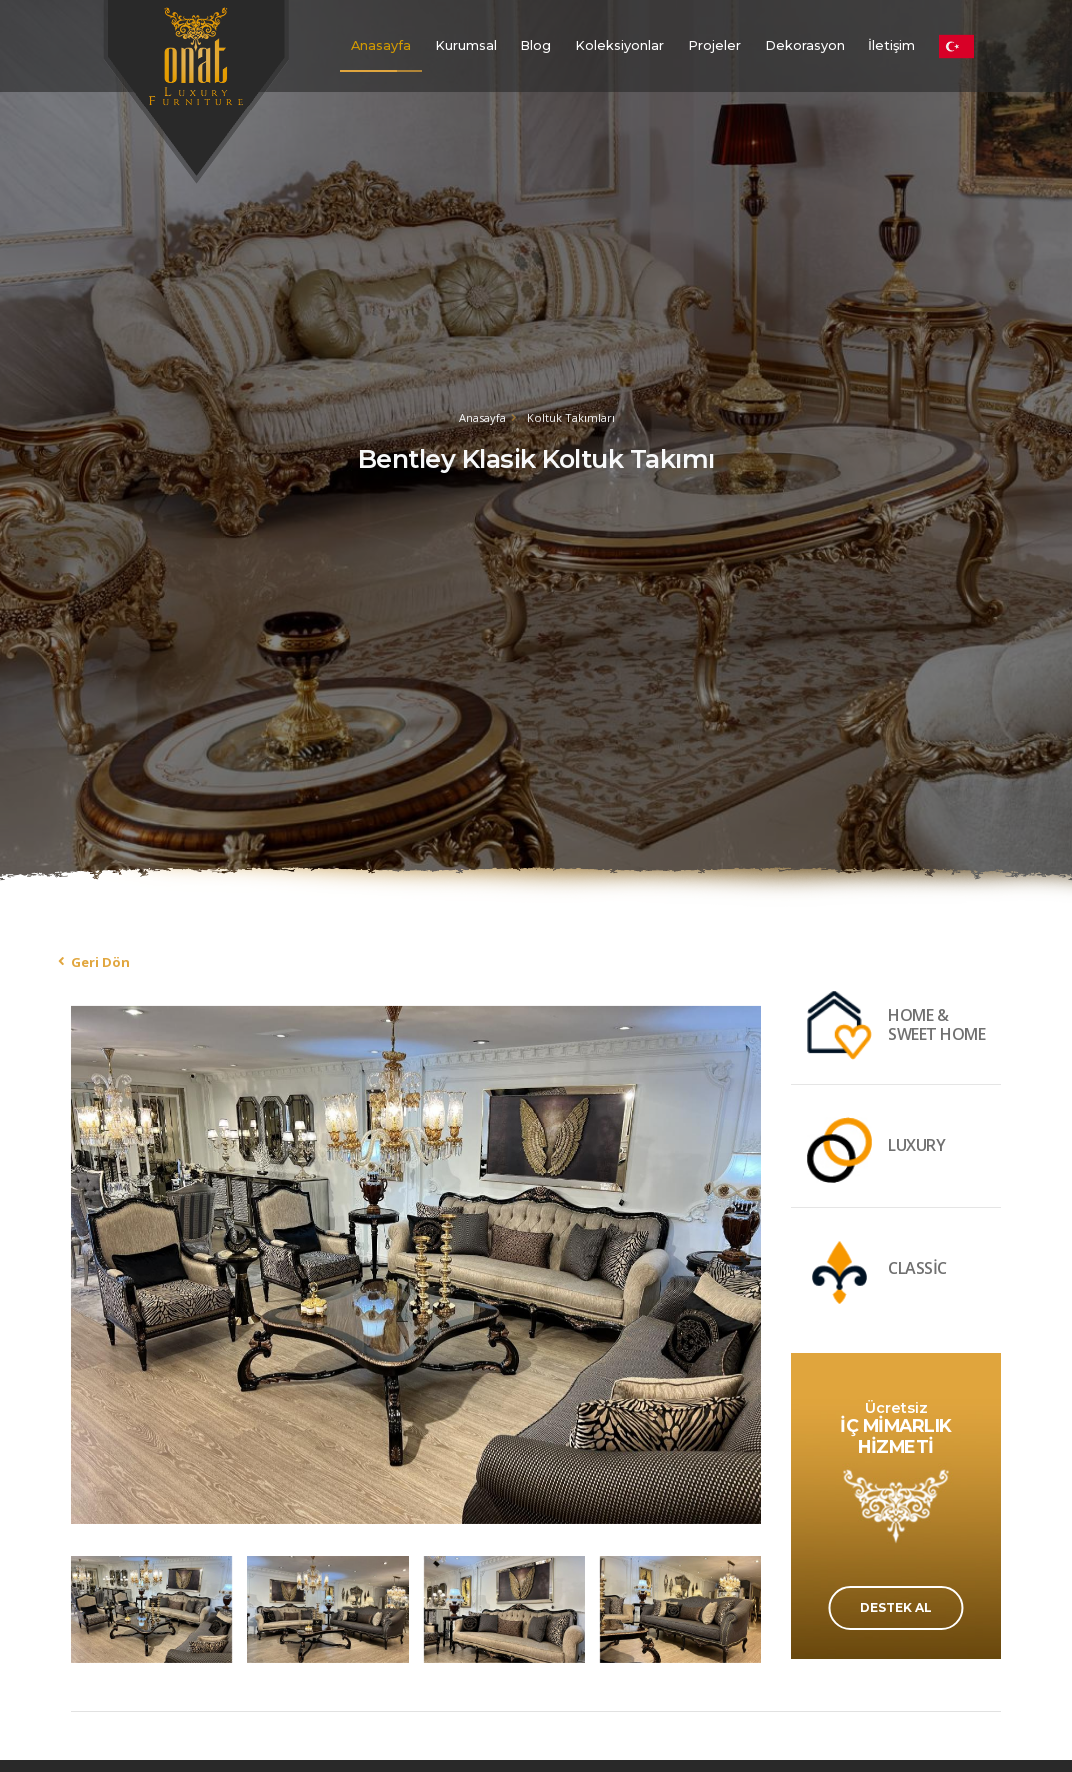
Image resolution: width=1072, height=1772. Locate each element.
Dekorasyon (805, 45)
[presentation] (91, 1262)
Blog (535, 45)
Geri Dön (100, 962)
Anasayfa (381, 45)
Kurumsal (466, 45)
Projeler (714, 45)
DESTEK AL (896, 1607)
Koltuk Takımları (571, 417)
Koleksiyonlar (619, 45)
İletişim (891, 45)
